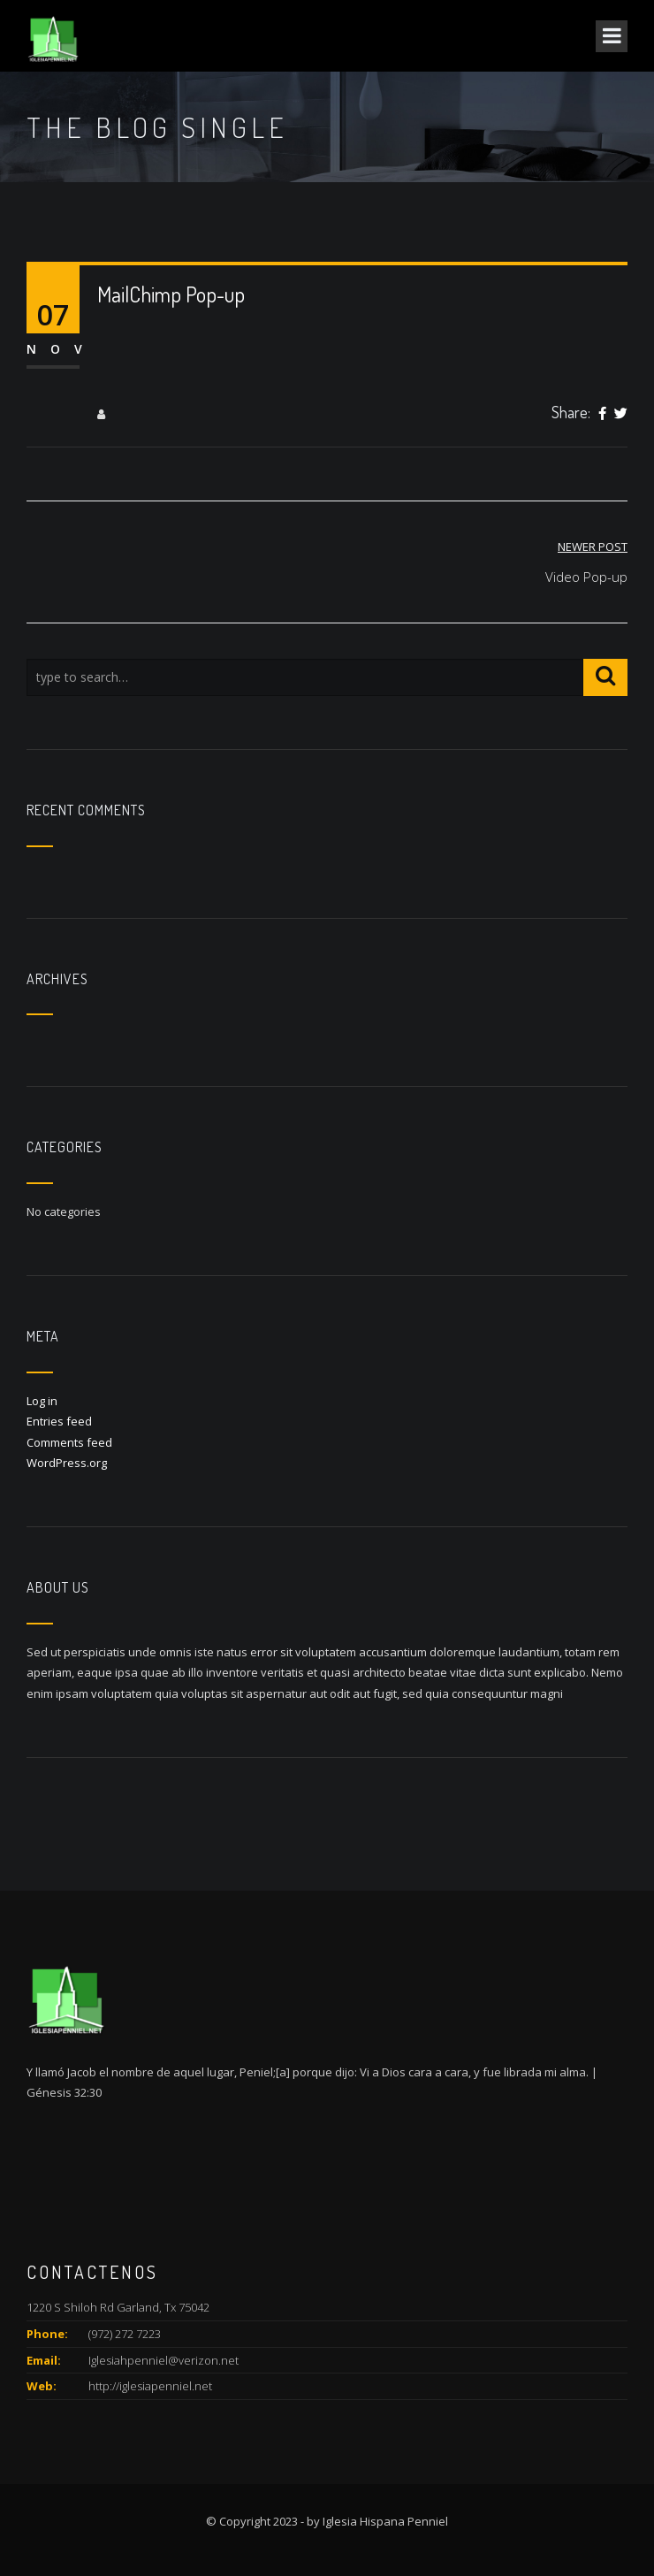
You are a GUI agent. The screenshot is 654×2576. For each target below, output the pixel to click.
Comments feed (69, 1442)
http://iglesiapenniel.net (150, 2386)
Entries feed (59, 1421)
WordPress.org (67, 1463)
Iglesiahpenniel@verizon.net (163, 2360)
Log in (42, 1401)
